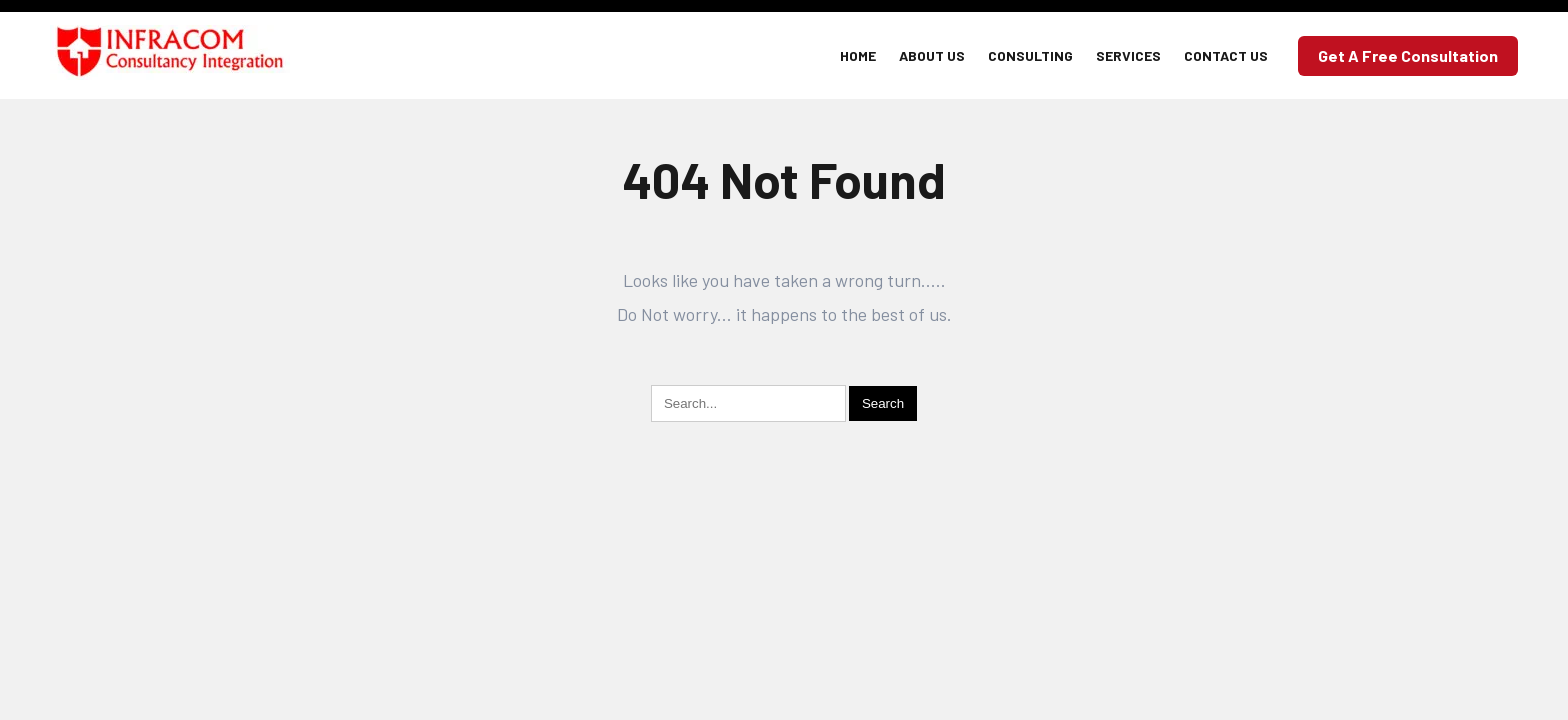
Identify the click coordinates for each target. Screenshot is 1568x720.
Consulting (1030, 55)
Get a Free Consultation (1408, 55)
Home (858, 55)
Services (1128, 55)
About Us (932, 55)
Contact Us (1226, 55)
